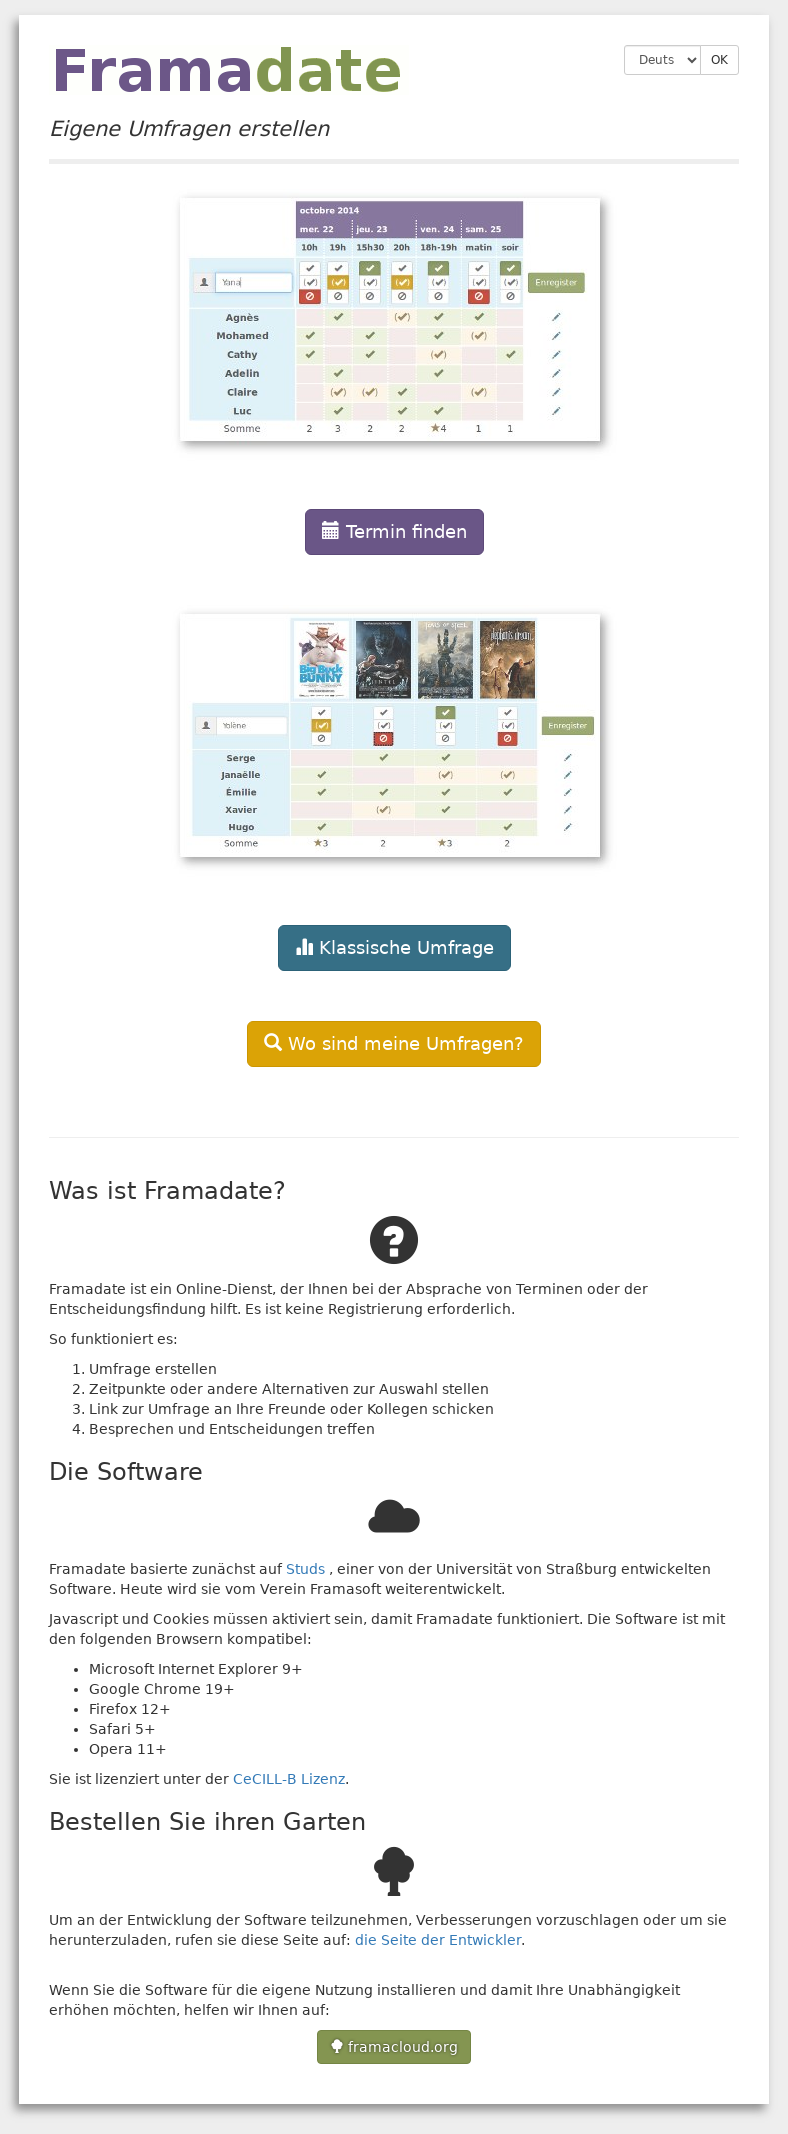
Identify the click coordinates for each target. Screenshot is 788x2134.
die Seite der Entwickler (438, 1940)
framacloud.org (394, 2047)
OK (719, 60)
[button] (394, 364)
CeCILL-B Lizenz (289, 1779)
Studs (305, 1569)
